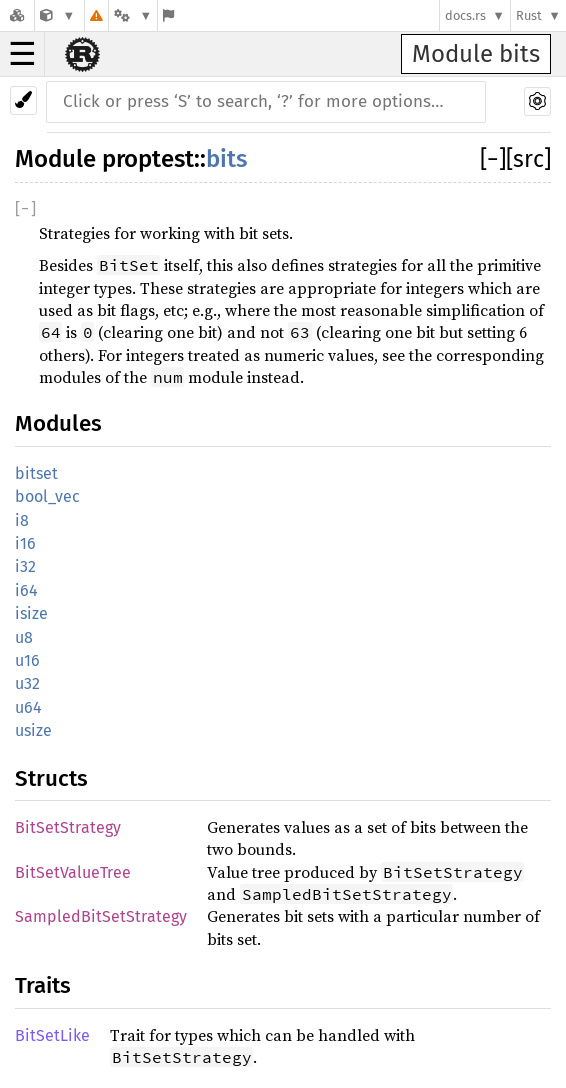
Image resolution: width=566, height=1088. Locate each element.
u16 (27, 660)
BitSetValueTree (73, 872)
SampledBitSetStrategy (101, 916)
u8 (24, 637)
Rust (529, 15)
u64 (28, 707)
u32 (27, 683)
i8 (22, 520)
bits (226, 159)
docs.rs (465, 15)
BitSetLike (52, 1035)
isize (31, 613)
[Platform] (133, 15)
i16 (25, 543)
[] (493, 159)
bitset (36, 473)
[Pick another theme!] (23, 100)
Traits (43, 985)
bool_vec (47, 496)
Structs (51, 778)
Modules (58, 423)
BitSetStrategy (68, 827)
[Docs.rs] (17, 15)
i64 (26, 590)
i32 (25, 566)
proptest (148, 159)
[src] (528, 159)
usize (33, 730)
